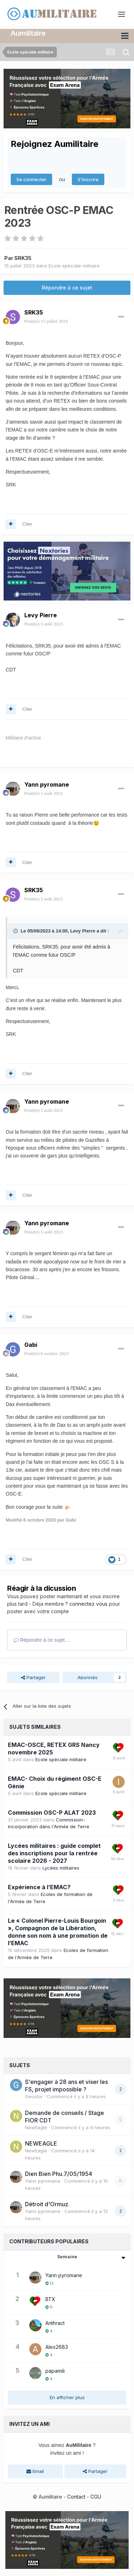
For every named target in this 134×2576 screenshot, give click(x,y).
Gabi (30, 1344)
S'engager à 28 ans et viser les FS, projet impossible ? (66, 2085)
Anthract (55, 2323)
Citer (27, 524)
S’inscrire (88, 179)
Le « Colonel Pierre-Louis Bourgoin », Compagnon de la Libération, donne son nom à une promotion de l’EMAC (58, 1931)
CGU (95, 2496)
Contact (76, 2496)
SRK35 (22, 258)
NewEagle (36, 2127)
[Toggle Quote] (16, 931)
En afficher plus (67, 2397)
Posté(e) (46, 321)
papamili (55, 2371)
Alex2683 (56, 2347)
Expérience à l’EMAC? (39, 1887)
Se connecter (31, 179)
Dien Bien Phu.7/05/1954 (58, 2173)
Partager (33, 1677)
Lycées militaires (61, 1868)
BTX (50, 2299)
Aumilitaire (28, 33)
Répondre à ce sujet (67, 288)
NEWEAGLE (41, 2143)
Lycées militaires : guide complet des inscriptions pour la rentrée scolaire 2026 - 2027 (54, 1853)
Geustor (34, 2096)
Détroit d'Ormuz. (47, 2204)
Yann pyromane (46, 784)
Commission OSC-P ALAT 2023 (52, 1812)
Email (35, 2471)
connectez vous (88, 1603)
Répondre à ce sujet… (42, 1639)
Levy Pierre (40, 615)
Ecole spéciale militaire (74, 265)
